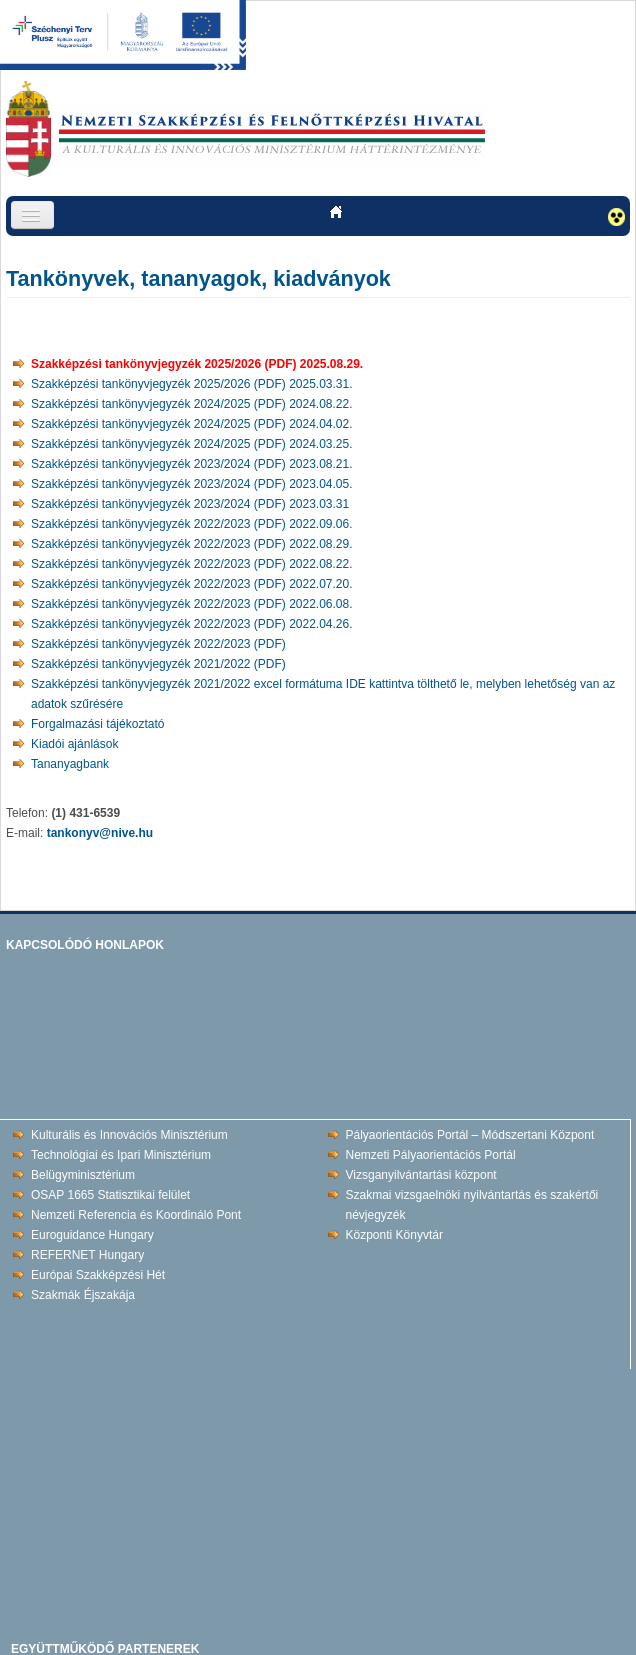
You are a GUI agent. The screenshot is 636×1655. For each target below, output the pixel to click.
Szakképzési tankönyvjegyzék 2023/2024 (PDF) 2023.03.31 (190, 504)
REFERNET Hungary (87, 1255)
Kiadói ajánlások (74, 744)
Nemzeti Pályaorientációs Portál (431, 1155)
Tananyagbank (70, 764)
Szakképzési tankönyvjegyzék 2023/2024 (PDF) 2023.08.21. (192, 464)
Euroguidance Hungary (92, 1235)
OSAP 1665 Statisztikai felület (110, 1195)
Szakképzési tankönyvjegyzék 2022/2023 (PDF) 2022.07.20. (192, 584)
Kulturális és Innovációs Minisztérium (129, 1135)
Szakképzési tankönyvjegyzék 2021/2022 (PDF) (158, 664)
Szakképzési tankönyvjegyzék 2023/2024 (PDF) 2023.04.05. (192, 484)
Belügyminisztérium (83, 1175)
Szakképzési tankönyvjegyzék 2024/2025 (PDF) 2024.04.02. (192, 424)
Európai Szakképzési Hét (98, 1275)
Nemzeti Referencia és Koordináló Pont (136, 1215)
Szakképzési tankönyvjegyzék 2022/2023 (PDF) (158, 644)
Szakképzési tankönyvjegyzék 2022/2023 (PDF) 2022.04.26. (192, 624)
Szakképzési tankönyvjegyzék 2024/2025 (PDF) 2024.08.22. (192, 404)
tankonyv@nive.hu (100, 833)
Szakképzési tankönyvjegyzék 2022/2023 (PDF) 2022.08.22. (192, 564)
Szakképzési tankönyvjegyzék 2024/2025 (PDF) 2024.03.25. (192, 444)
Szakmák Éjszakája (83, 1295)
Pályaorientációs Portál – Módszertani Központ (470, 1135)
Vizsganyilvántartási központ (421, 1175)
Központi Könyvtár (394, 1235)
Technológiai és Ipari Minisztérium (121, 1155)
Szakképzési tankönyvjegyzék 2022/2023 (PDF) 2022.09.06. (192, 524)
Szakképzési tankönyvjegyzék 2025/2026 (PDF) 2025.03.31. (192, 384)
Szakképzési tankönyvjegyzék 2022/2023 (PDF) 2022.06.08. (192, 604)
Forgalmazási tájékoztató (97, 724)
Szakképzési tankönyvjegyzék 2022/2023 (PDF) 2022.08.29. (192, 544)
